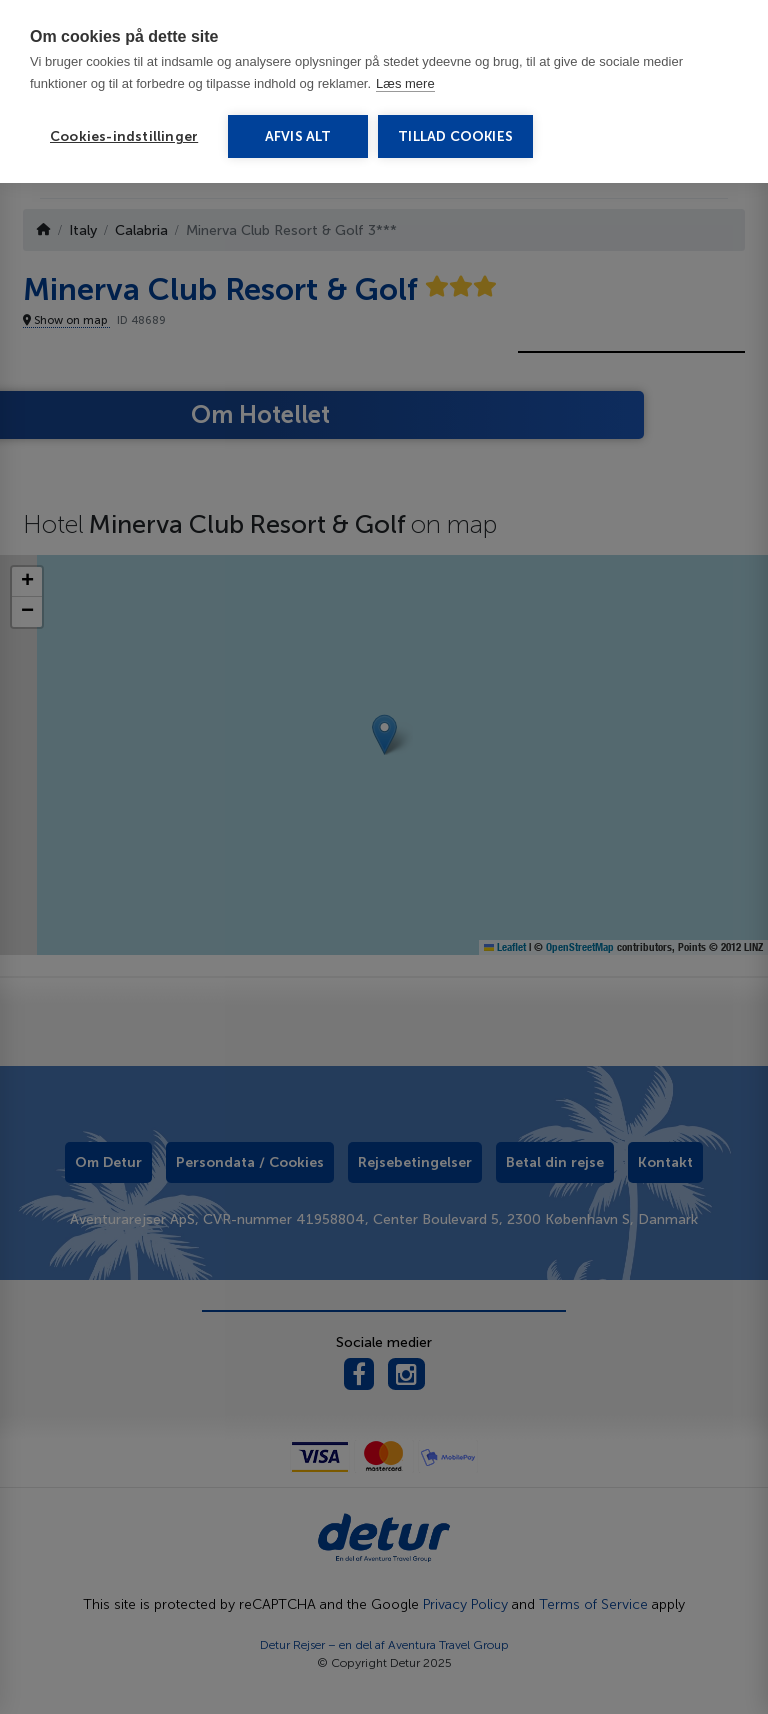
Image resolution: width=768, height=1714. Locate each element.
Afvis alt (298, 136)
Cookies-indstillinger (124, 136)
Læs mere (405, 83)
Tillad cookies (455, 136)
